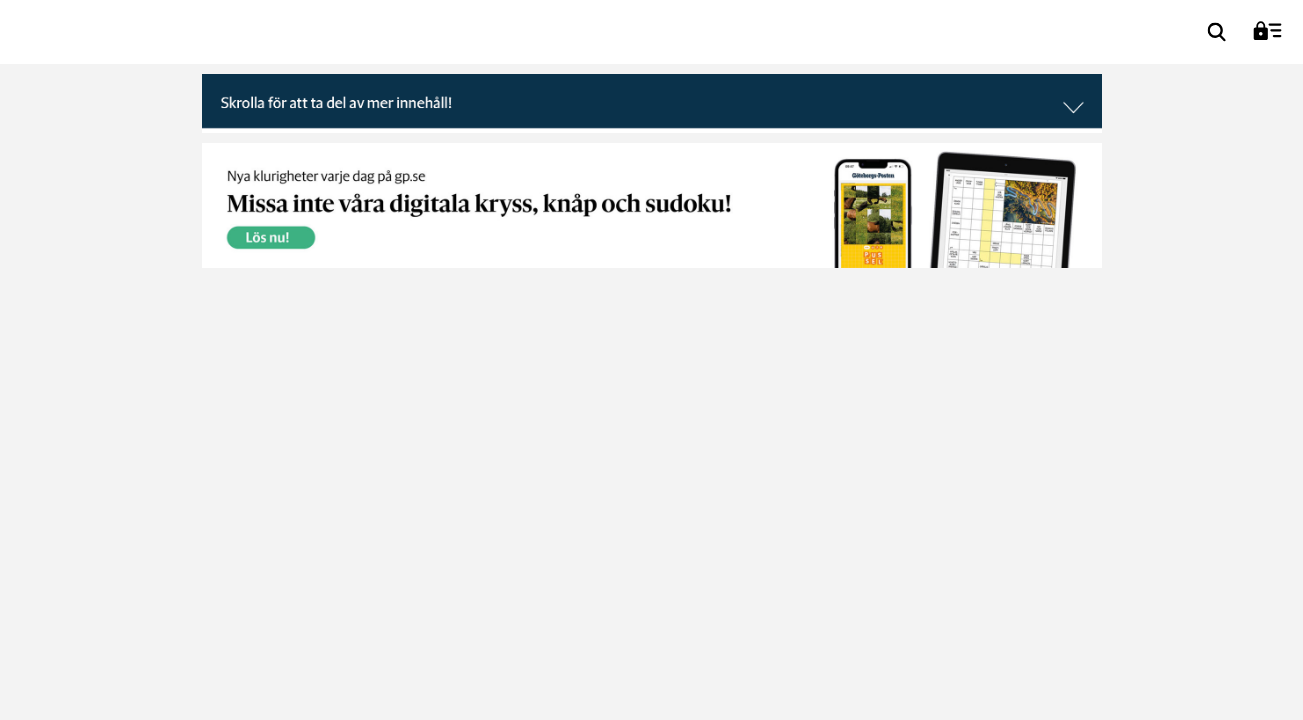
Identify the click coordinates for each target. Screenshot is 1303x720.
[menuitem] (1217, 32)
